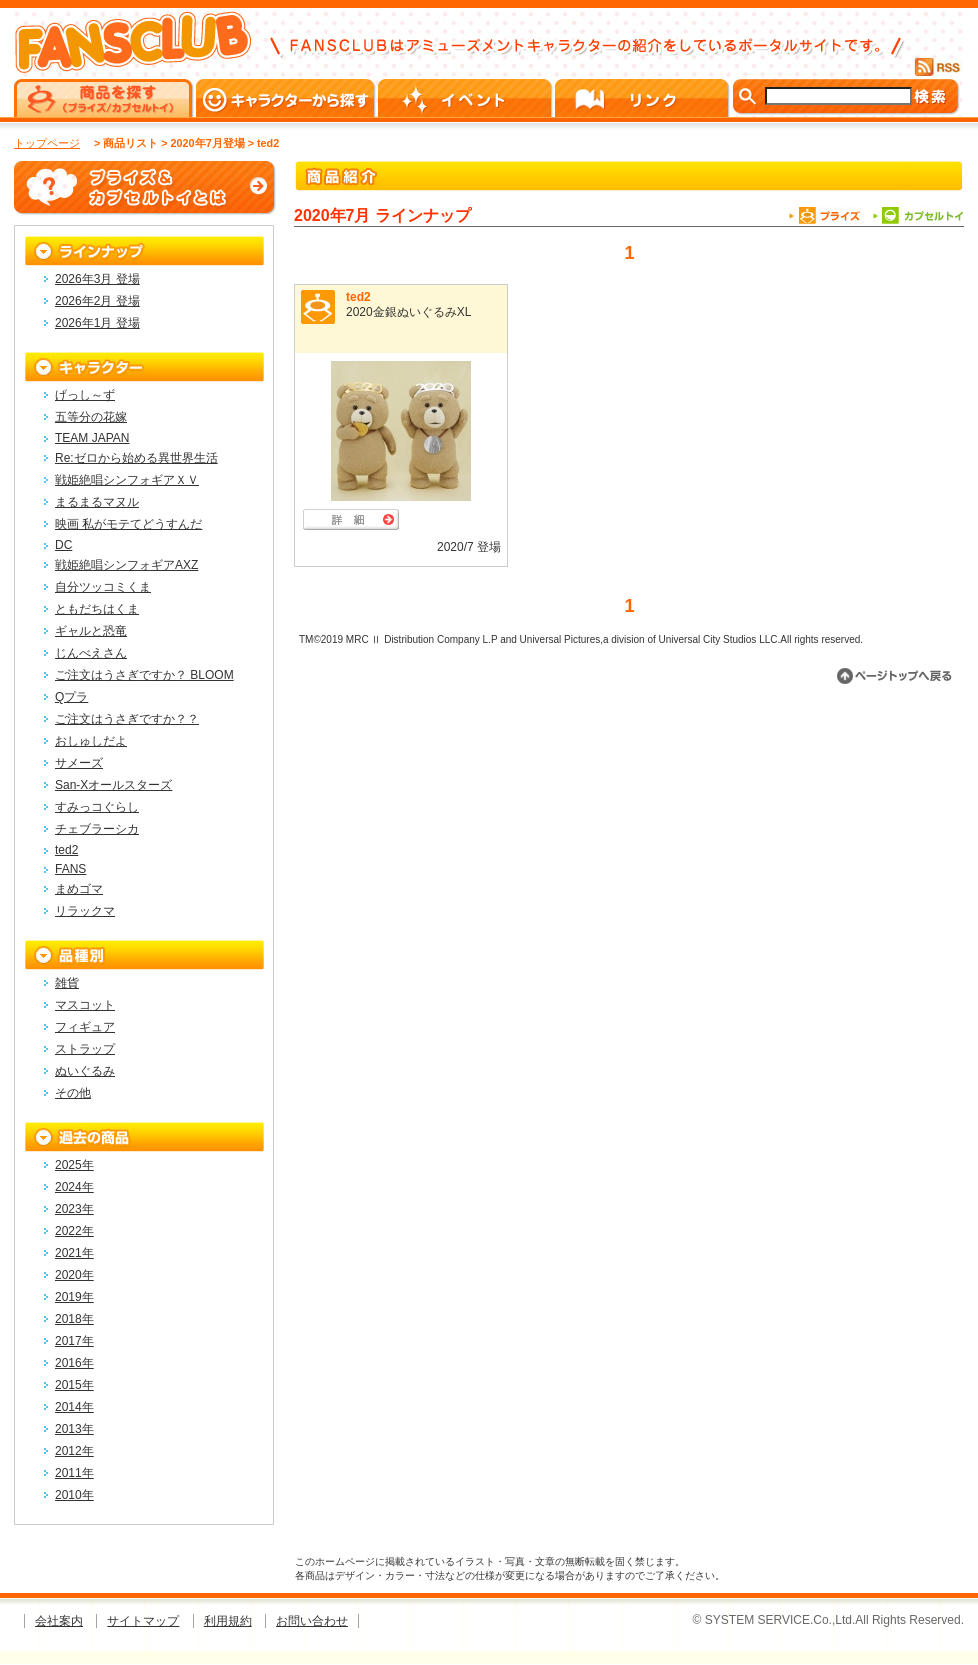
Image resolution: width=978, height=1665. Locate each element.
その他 (73, 1093)
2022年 (74, 1231)
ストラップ (85, 1049)
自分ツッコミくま (103, 587)
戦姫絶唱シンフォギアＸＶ (127, 480)
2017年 (74, 1341)
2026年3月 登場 (97, 279)
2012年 (74, 1451)
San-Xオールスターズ (113, 785)
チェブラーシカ (97, 829)
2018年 (74, 1319)
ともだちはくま (97, 609)
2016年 (74, 1363)
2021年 (74, 1253)
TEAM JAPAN (92, 438)
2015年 (74, 1385)
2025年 (74, 1165)
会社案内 (59, 1621)
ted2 (358, 297)
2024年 (74, 1187)
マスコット (85, 1005)
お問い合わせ (312, 1621)
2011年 (74, 1473)
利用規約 (228, 1621)
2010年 (74, 1495)
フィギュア (85, 1027)
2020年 (74, 1275)
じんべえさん (91, 653)
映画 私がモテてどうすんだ (128, 524)
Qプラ (71, 697)
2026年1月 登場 (97, 323)
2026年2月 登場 (97, 301)
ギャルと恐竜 (91, 631)
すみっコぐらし (97, 807)
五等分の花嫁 (91, 417)
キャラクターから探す (287, 98)
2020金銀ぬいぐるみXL (408, 312)
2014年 (74, 1407)
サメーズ (79, 763)
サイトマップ (143, 1621)
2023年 (74, 1209)
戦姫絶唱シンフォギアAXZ (126, 565)
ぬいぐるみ (85, 1071)
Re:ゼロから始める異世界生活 (136, 458)
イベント (466, 98)
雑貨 (67, 983)
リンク (643, 98)
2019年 (74, 1297)
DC (63, 545)
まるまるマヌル (97, 502)
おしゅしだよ (91, 741)
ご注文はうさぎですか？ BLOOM (144, 675)
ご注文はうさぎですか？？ (127, 719)
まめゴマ (79, 889)
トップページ (47, 143)
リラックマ (85, 911)
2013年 (74, 1429)
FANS (70, 869)
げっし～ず (85, 395)
